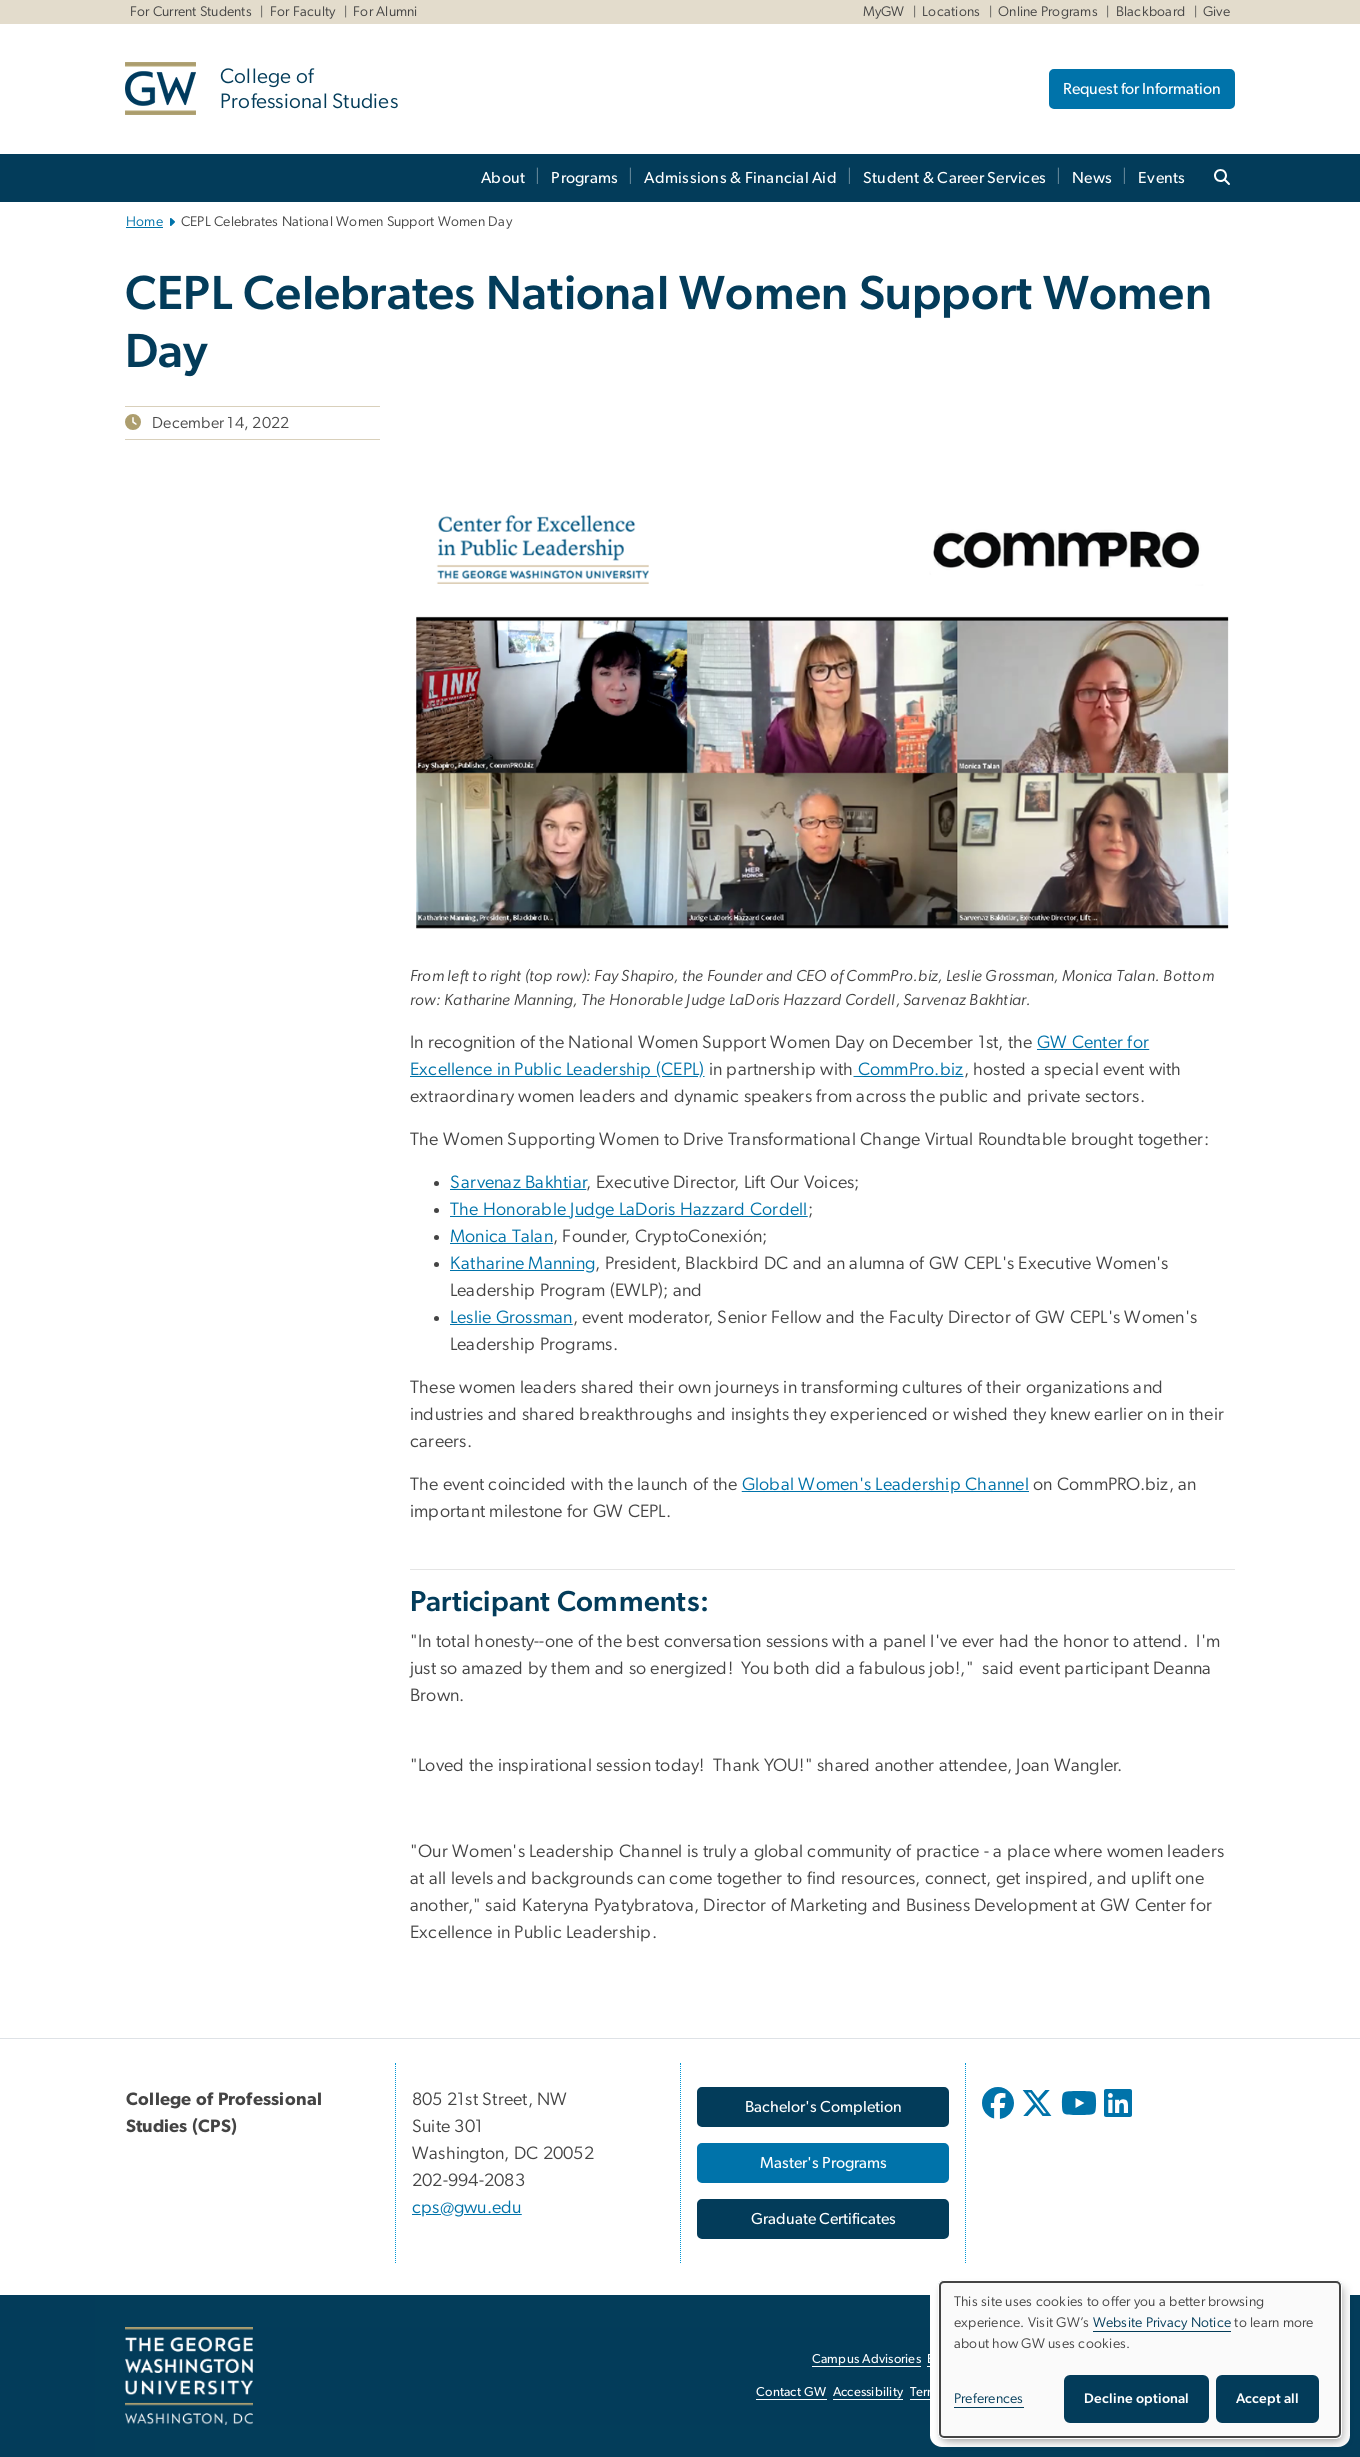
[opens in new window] (1000, 2118)
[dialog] (1140, 2359)
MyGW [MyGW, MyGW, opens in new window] (884, 12)
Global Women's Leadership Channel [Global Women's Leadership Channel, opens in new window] (885, 1485)
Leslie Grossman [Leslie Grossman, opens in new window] (511, 1318)
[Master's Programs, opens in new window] (823, 2163)
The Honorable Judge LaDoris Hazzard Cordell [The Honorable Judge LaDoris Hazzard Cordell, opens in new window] (629, 1210)
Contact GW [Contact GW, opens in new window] (791, 2392)
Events (1162, 178)
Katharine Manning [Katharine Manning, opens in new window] (522, 1264)
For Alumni (385, 12)
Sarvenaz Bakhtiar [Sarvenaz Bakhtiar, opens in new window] (518, 1183)
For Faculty (303, 12)
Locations (951, 12)
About (503, 178)
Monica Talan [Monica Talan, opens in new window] (501, 1237)
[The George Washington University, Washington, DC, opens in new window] (189, 2376)
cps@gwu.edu (467, 2208)
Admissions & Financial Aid (740, 178)
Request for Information (1142, 89)
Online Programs (1048, 12)
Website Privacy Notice (1162, 2323)
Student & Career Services (954, 178)
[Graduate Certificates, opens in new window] (823, 2219)
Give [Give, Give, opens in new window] (1216, 12)
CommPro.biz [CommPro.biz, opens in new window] (909, 1070)
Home (144, 222)
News (1092, 178)
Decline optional (1136, 2399)
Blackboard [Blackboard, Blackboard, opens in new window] (1151, 12)
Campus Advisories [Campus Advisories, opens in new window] (866, 2359)
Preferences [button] (989, 2399)
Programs (584, 178)
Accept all (1267, 2399)
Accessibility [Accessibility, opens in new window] (868, 2392)
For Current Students (191, 12)
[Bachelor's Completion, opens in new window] (823, 2107)
